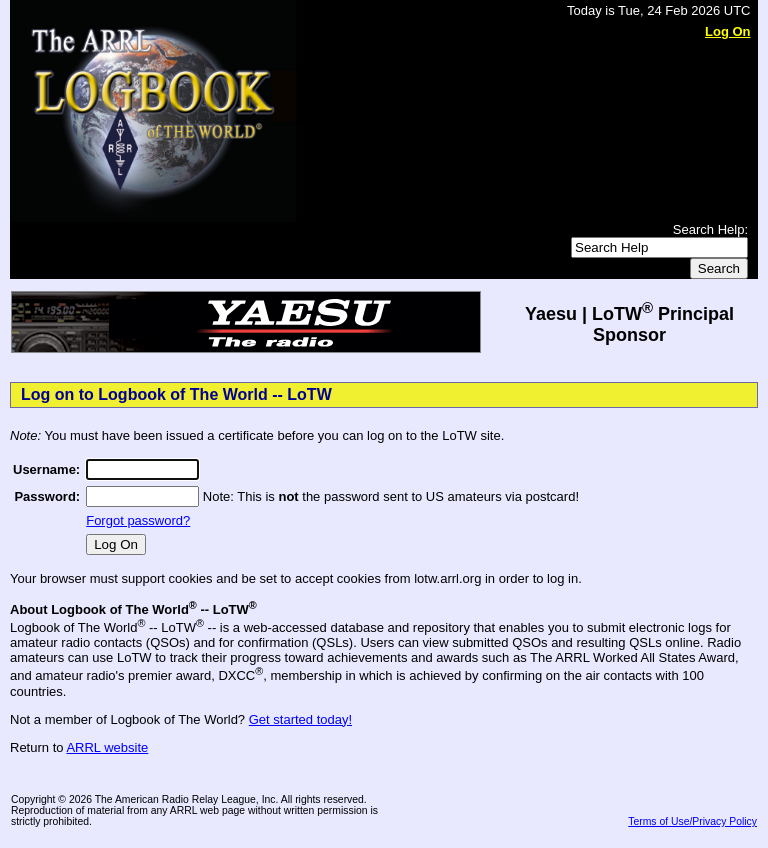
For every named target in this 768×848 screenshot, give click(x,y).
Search (719, 268)
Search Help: (710, 229)
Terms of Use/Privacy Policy (692, 821)
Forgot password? (138, 520)
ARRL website (107, 747)
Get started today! (300, 719)
